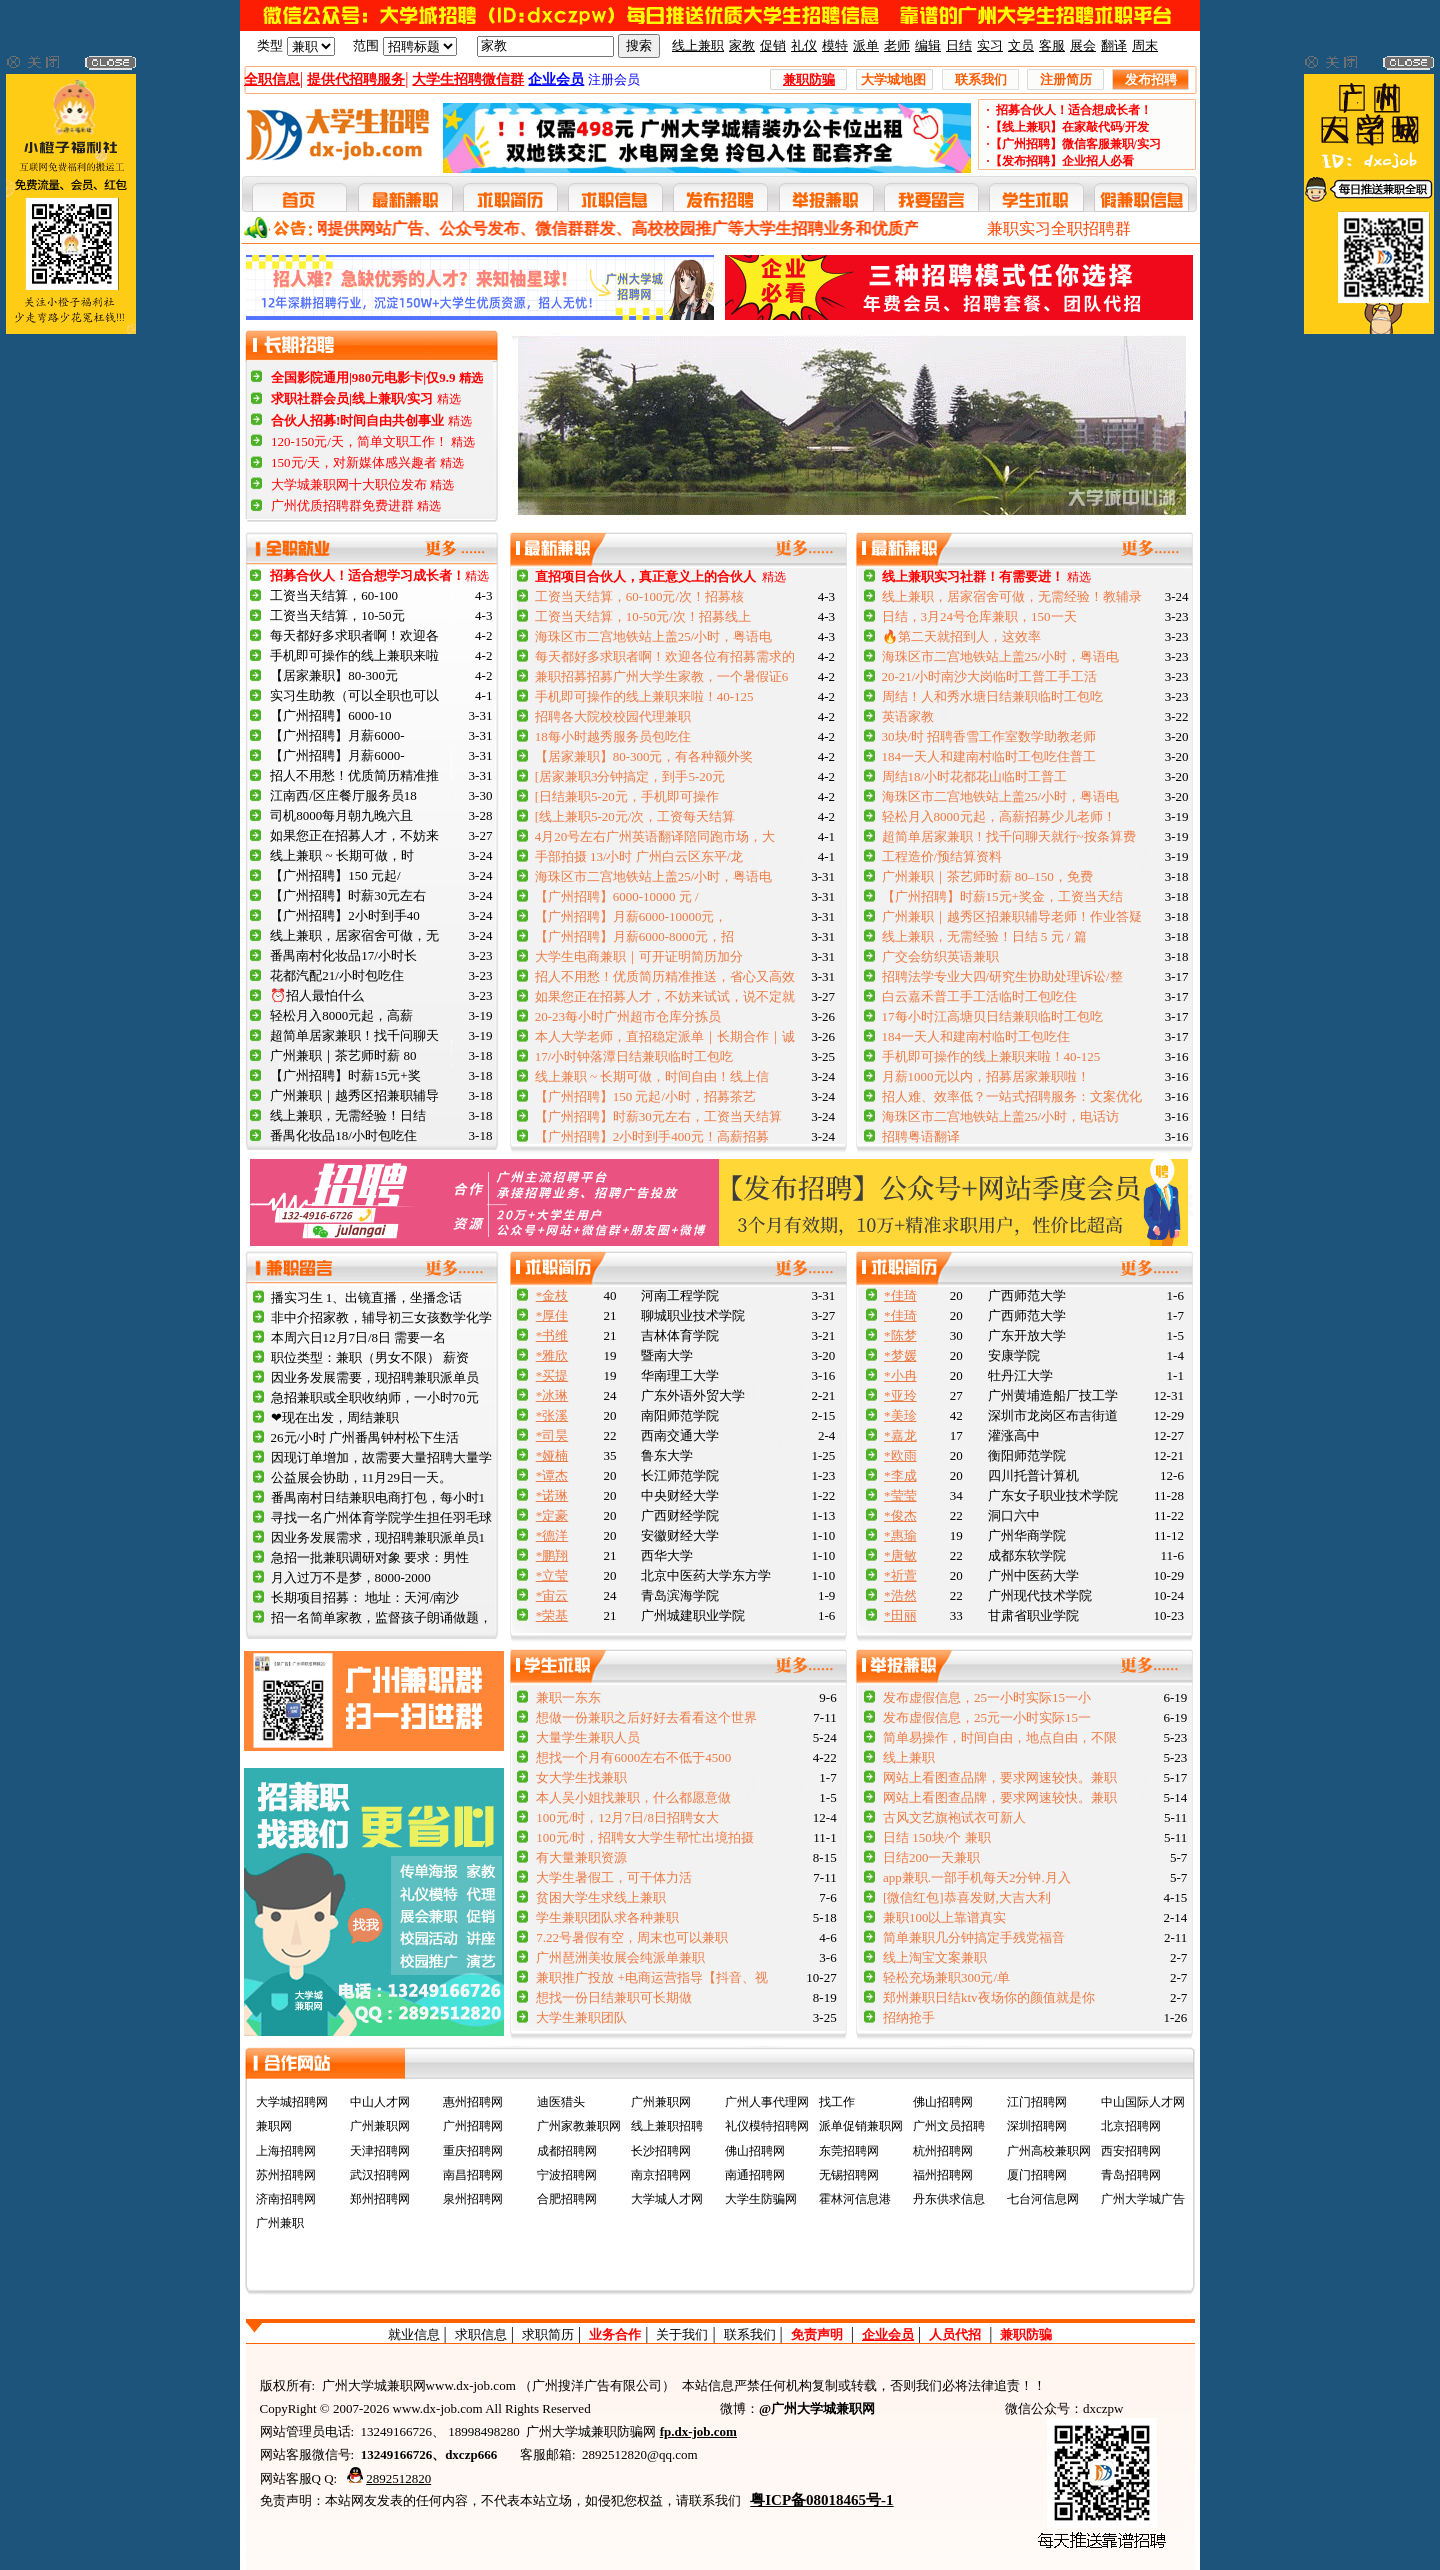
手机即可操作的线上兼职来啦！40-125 (644, 696)
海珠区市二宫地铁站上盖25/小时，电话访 (1001, 1116)
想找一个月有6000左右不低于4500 (633, 1757)
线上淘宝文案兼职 (935, 1957)
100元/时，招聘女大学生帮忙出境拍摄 (645, 1837)
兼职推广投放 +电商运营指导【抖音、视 (652, 1977)
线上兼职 (909, 1757)
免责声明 (817, 2334)
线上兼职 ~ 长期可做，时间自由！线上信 (652, 1076)
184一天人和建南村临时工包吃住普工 (989, 756)
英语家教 (908, 716)
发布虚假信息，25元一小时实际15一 (987, 1717)
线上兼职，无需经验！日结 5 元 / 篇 (984, 936)
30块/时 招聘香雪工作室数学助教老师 (989, 736)
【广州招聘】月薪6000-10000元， (631, 916)
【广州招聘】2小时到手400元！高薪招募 (652, 1136)
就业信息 (414, 2334)
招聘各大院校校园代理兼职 (613, 716)
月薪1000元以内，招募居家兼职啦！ (986, 1076)
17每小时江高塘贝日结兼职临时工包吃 (992, 1016)
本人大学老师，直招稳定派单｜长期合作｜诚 (665, 1036)
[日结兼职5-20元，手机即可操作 (627, 796)
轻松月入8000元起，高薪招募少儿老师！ (999, 816)
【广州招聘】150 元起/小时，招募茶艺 (645, 1096)
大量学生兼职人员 (588, 1737)
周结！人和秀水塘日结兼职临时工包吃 (992, 696)
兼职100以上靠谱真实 (945, 1917)
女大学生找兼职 (581, 1777)
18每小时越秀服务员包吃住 (613, 736)
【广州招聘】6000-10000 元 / (617, 896)
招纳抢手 (909, 2017)
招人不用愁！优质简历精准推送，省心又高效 (665, 976)
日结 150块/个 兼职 (937, 1837)
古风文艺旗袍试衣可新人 (954, 1817)
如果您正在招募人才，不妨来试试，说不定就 (665, 996)
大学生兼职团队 (581, 2017)
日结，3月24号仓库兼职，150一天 (979, 616)
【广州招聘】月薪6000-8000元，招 (634, 936)
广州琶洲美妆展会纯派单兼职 (620, 1957)
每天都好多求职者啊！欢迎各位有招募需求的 (665, 656)
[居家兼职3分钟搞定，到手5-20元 (630, 776)
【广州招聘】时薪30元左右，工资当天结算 (658, 1116)
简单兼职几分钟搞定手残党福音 (974, 1937)
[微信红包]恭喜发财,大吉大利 (967, 1897)
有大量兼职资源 (581, 1857)
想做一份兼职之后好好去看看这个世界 (646, 1717)
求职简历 (548, 2334)
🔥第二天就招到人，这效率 (961, 636)
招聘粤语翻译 (921, 1136)
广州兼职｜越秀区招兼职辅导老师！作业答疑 (1012, 916)
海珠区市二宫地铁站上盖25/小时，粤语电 (654, 636)
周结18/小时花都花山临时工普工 (975, 776)
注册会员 (614, 79)
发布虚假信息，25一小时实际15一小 (987, 1697)
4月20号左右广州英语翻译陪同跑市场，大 (655, 836)
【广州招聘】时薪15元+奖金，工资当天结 (1002, 896)
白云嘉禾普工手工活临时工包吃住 (979, 996)
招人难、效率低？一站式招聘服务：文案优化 (1012, 1096)
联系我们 (750, 2334)
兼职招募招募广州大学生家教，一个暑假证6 (662, 676)
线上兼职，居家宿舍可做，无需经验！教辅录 (1012, 596)
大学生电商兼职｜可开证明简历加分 (639, 956)
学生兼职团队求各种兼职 (607, 1917)
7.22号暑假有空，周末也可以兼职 (632, 1937)
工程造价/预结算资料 (942, 856)
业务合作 (615, 2334)
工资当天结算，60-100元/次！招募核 (639, 596)
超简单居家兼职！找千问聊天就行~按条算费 (1009, 836)
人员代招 (955, 2334)
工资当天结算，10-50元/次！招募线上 (643, 616)
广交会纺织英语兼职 (940, 956)
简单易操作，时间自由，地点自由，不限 (1000, 1737)
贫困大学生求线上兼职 (601, 1897)
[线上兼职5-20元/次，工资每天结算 (635, 816)
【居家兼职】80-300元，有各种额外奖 (644, 756)
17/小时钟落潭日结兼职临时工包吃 (634, 1056)
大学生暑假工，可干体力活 (614, 1877)
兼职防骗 (1026, 2334)
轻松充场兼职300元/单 (946, 1977)
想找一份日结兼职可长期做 (614, 1997)
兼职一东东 (568, 1697)
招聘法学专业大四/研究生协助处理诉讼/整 (1002, 976)
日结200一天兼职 (932, 1857)
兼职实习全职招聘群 (1059, 228)
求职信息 (481, 2334)
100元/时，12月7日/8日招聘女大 (627, 1817)
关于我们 (682, 2334)
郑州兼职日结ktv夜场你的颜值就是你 (989, 1997)
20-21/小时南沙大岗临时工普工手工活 (990, 676)
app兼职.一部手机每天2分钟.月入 (977, 1877)
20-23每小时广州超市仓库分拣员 (628, 1016)
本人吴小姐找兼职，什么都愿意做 (633, 1797)
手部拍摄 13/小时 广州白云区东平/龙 (639, 856)
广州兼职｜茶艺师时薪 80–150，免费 (987, 876)
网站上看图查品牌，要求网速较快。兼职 (1000, 1777)
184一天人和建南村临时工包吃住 (976, 1036)
